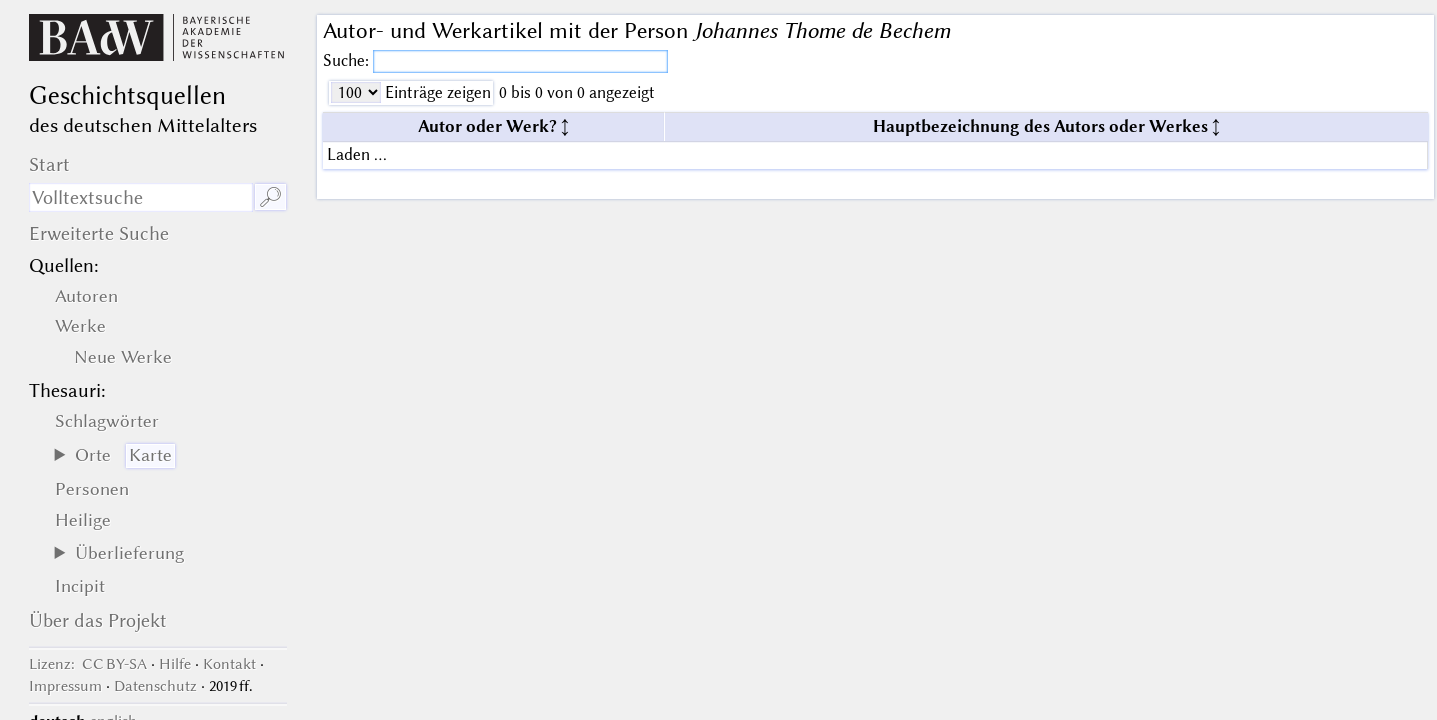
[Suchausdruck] (141, 197)
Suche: (348, 60)
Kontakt (229, 664)
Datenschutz (155, 686)
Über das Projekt (98, 620)
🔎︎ (270, 197)
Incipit (80, 586)
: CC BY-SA (88, 664)
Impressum (65, 686)
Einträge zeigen (436, 92)
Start (49, 164)
